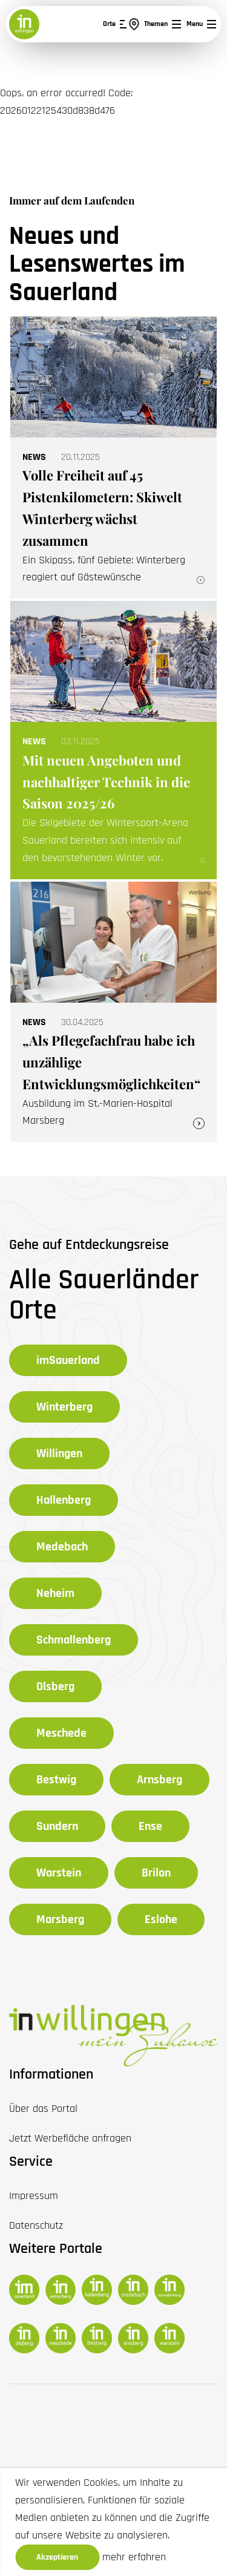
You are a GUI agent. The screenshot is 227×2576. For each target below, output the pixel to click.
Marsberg (60, 1919)
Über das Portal (43, 2109)
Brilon (156, 1873)
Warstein (58, 1873)
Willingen (59, 1453)
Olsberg (55, 1686)
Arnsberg (159, 1780)
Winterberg (64, 1407)
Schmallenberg (73, 1640)
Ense (150, 1826)
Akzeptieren (57, 2557)
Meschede (61, 1733)
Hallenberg (63, 1500)
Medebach (62, 1547)
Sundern (57, 1826)
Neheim (55, 1593)
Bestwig (56, 1780)
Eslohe (161, 1919)
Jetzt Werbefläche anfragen (70, 2138)
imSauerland (68, 1360)
